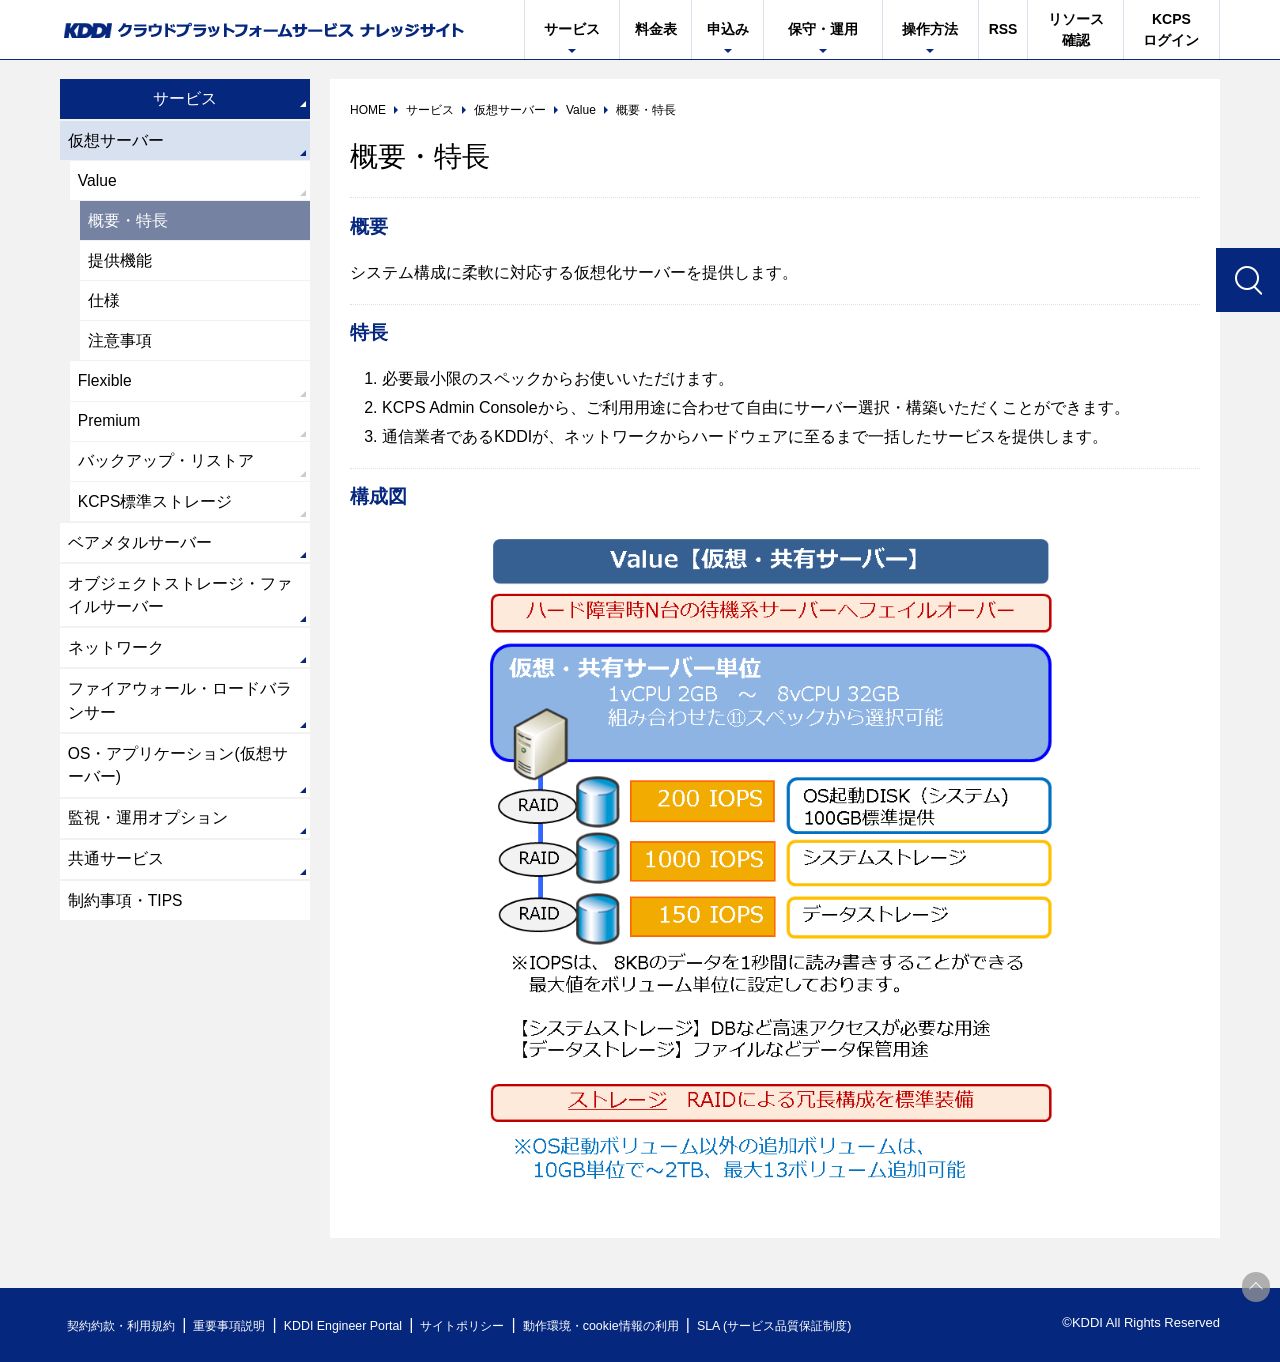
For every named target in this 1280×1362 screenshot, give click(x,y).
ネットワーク (116, 659)
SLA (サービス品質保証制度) (830, 1325)
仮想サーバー (116, 140)
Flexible (105, 386)
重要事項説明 (244, 1325)
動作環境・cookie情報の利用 (643, 1325)
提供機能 (120, 263)
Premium (110, 427)
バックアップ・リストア (166, 468)
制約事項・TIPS (126, 917)
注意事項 (120, 345)
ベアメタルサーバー (140, 551)
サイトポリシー (493, 1325)
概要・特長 (128, 222)
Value (98, 181)
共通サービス (116, 875)
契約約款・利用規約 (126, 1325)
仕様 (104, 304)
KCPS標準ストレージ (156, 509)
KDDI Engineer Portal (365, 1325)
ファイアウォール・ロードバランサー (180, 713)
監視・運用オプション (148, 833)
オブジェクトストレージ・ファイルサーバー (180, 605)
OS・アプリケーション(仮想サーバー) (178, 779)
